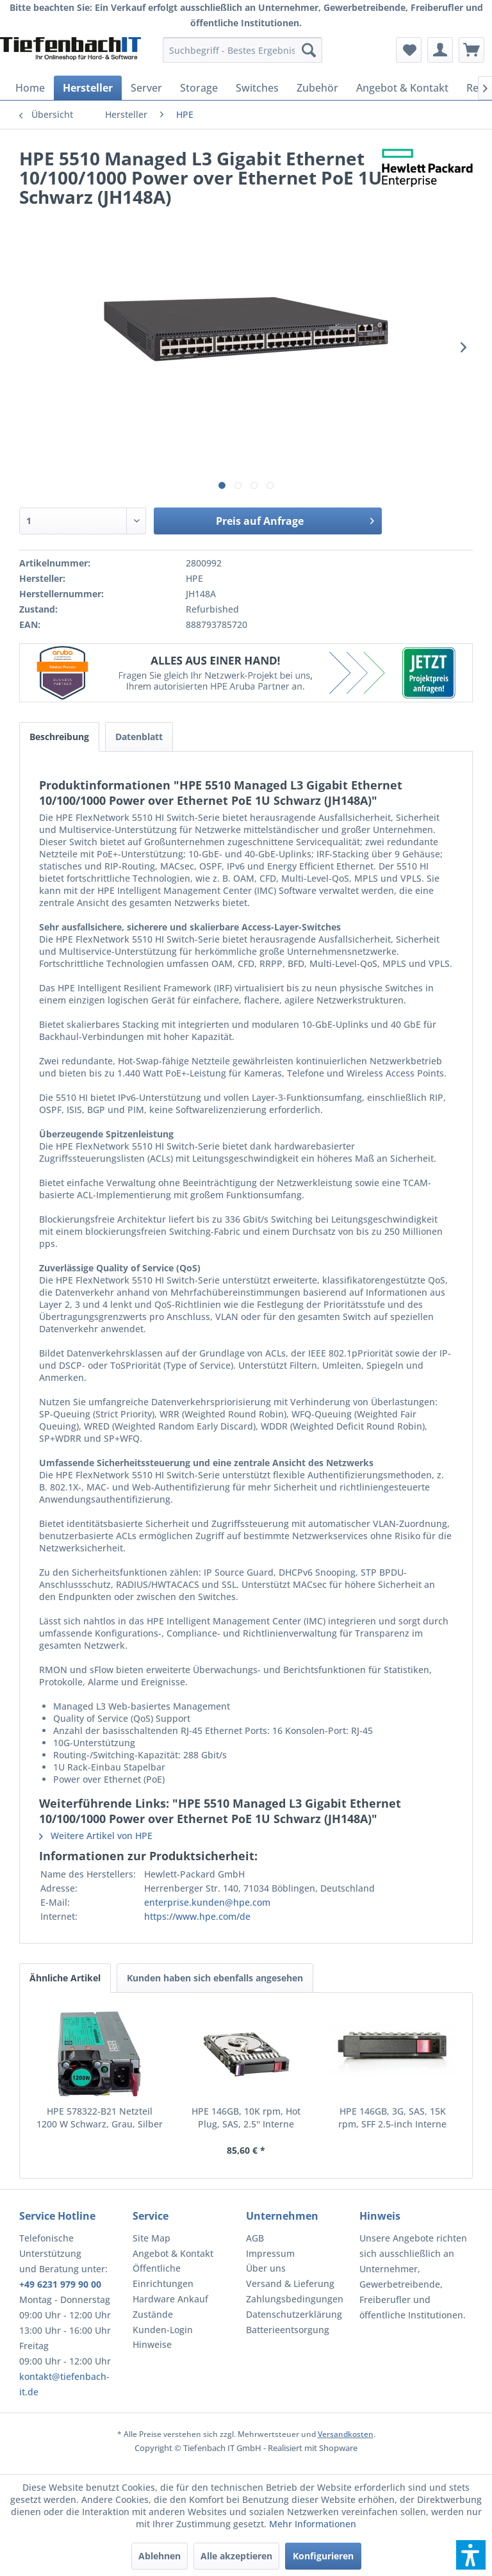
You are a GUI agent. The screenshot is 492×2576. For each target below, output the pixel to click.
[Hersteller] (88, 88)
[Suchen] (308, 50)
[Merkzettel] (409, 50)
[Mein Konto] (440, 50)
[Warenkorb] (471, 50)
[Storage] (199, 88)
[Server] (146, 88)
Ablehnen (159, 2556)
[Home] (30, 88)
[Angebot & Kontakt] (402, 88)
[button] (471, 2555)
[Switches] (257, 88)
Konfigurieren (323, 2556)
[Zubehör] (317, 88)
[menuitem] (243, 50)
